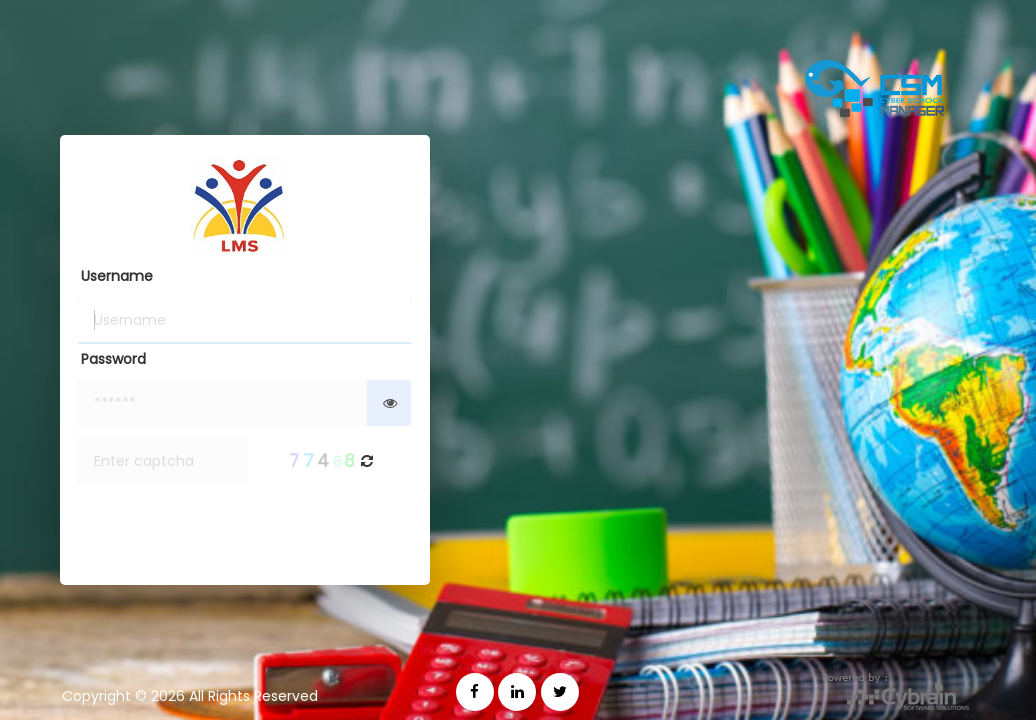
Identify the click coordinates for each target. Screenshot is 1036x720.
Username (117, 276)
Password (113, 359)
